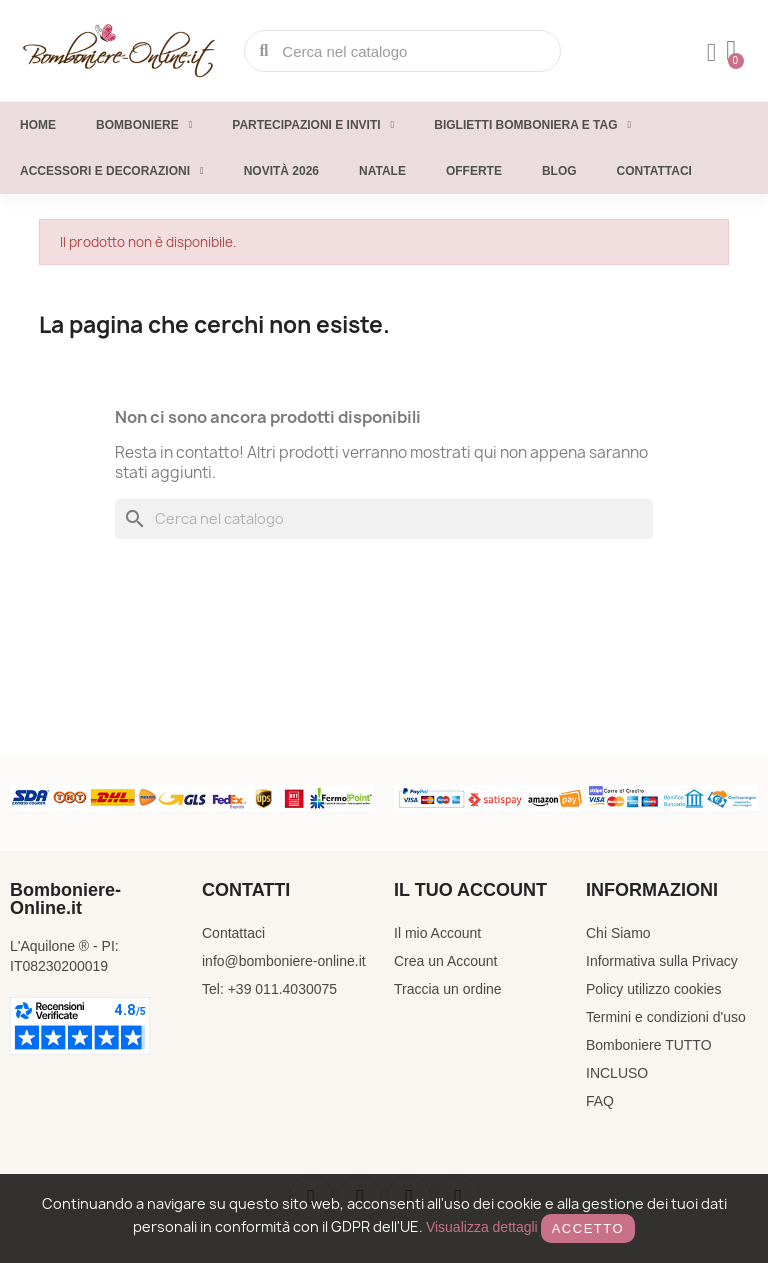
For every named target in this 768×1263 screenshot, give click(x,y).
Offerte (474, 171)
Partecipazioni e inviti (313, 125)
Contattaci (654, 171)
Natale (382, 171)
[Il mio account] (712, 53)
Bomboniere (144, 125)
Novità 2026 (281, 171)
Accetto (588, 1228)
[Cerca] (384, 519)
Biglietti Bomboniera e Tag (532, 125)
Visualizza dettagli (482, 1227)
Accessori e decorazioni (112, 171)
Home (38, 125)
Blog (559, 171)
